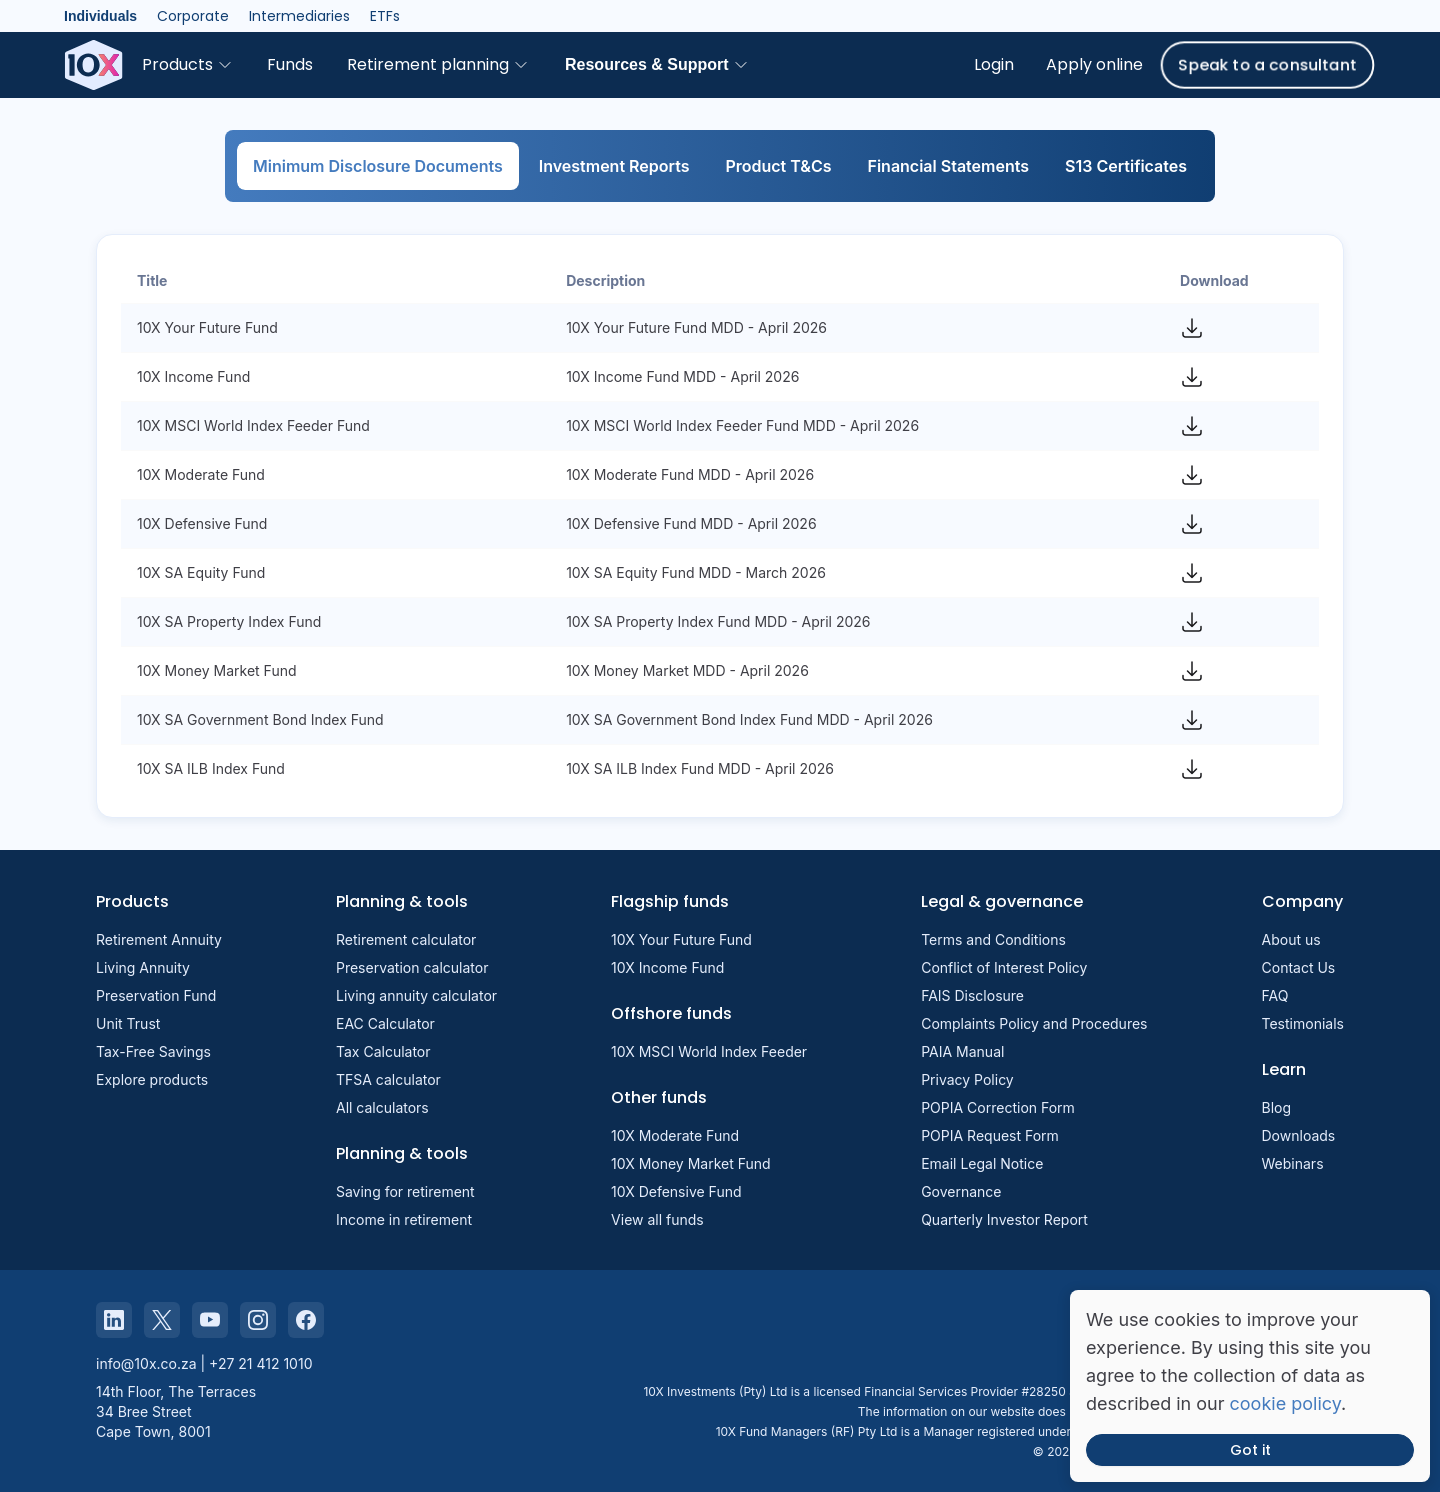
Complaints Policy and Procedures (1034, 1023)
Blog (1277, 1107)
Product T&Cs (778, 166)
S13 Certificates (1126, 166)
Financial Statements (949, 166)
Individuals (100, 16)
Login (994, 64)
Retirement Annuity (159, 939)
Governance (961, 1191)
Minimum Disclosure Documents (378, 166)
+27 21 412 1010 (260, 1363)
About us (1291, 939)
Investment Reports (614, 166)
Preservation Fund (156, 995)
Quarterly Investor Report (1004, 1219)
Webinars (1293, 1163)
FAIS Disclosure (972, 995)
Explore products (152, 1079)
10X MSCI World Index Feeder (709, 1051)
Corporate (193, 16)
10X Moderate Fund (675, 1135)
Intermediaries (299, 16)
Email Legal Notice (982, 1163)
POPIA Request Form (990, 1135)
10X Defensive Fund (676, 1191)
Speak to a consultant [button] (1267, 64)
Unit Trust (128, 1023)
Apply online (1094, 64)
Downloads (1299, 1135)
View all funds (657, 1219)
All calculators (382, 1107)
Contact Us (1299, 967)
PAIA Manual (962, 1051)
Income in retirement (404, 1219)
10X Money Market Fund (691, 1163)
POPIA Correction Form (998, 1107)
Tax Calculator (383, 1051)
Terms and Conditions (993, 939)
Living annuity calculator (416, 995)
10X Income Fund (667, 967)
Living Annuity (143, 967)
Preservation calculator (412, 967)
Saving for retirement (405, 1191)
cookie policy (1285, 1403)
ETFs (385, 16)
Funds (290, 64)
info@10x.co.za (146, 1363)
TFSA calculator (388, 1079)
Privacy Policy (967, 1079)
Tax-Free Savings (153, 1051)
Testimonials (1303, 1023)
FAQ (1275, 995)
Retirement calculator (406, 939)
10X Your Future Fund (681, 939)
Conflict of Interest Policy (1004, 967)
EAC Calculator (385, 1023)
